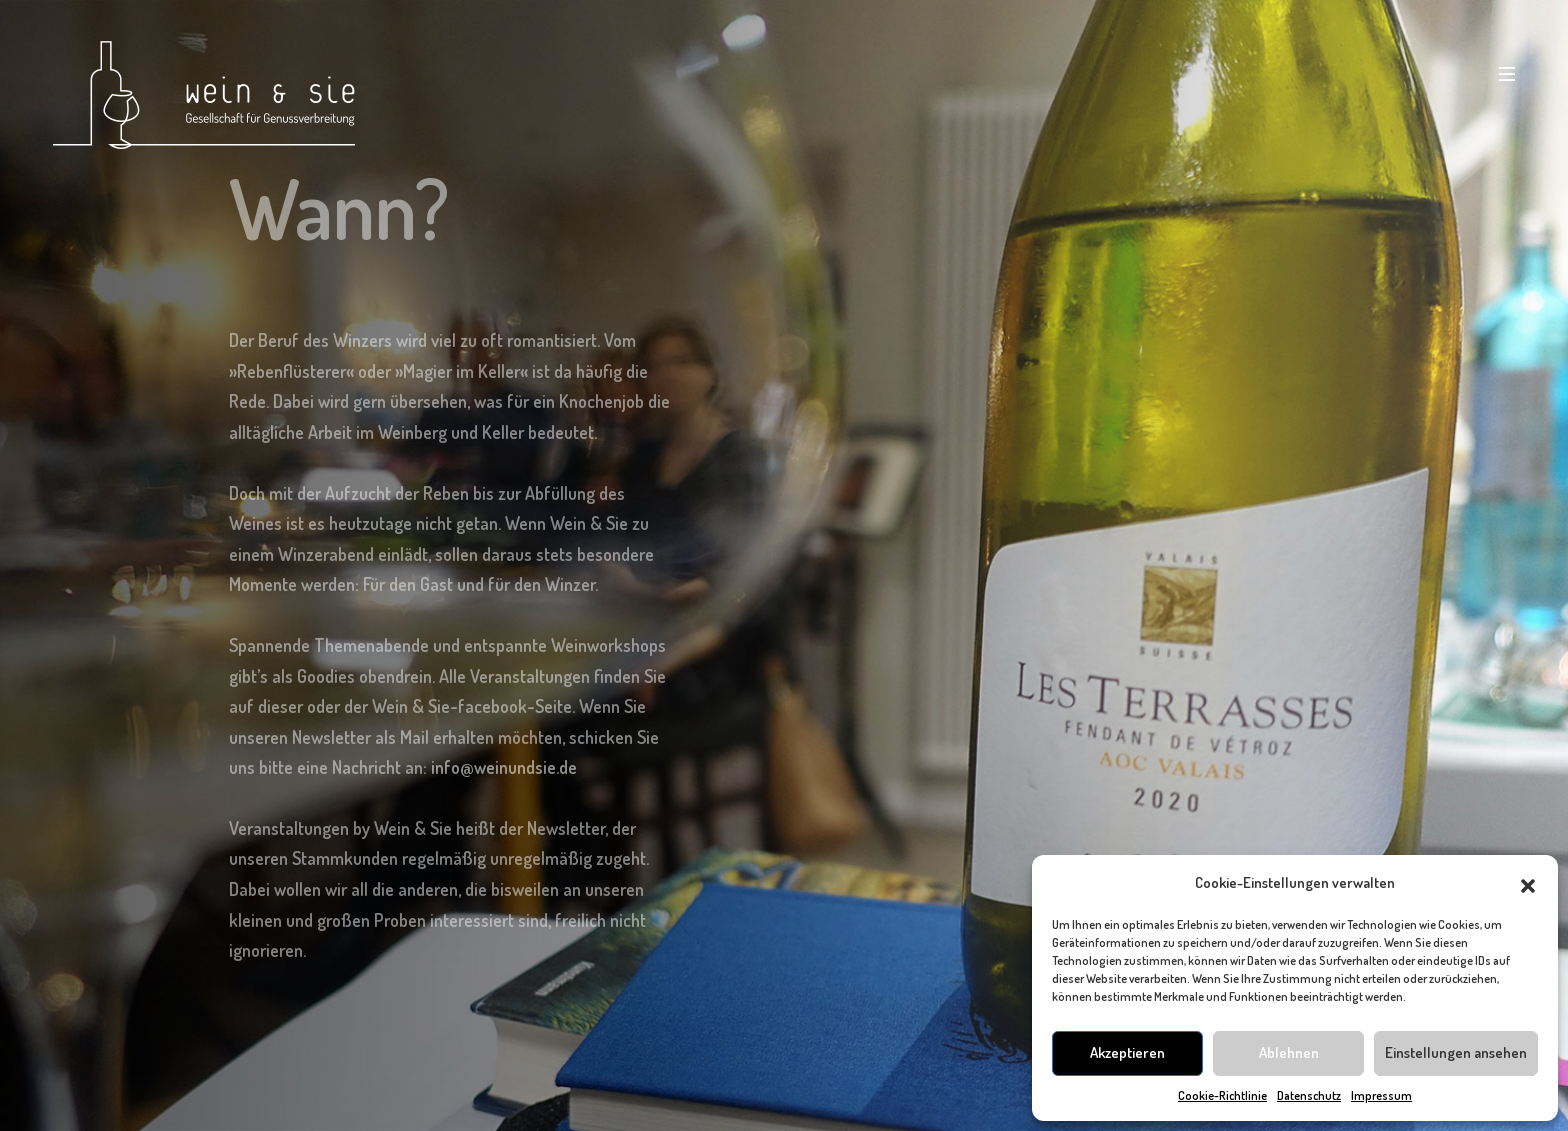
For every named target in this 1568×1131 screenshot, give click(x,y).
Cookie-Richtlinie (1222, 1095)
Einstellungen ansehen (1456, 1052)
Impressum (1381, 1095)
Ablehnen (1289, 1052)
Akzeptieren (1127, 1052)
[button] (1528, 883)
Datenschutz (1309, 1095)
